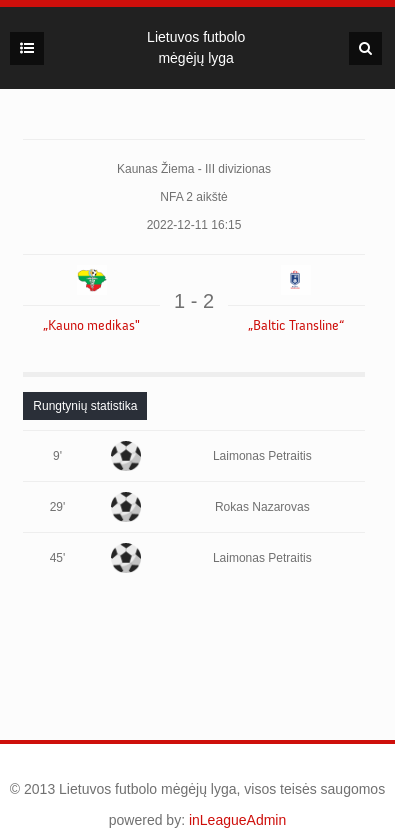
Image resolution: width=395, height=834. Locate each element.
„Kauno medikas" (91, 326)
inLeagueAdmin (237, 820)
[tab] (85, 406)
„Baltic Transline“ (296, 326)
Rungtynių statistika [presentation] (85, 406)
